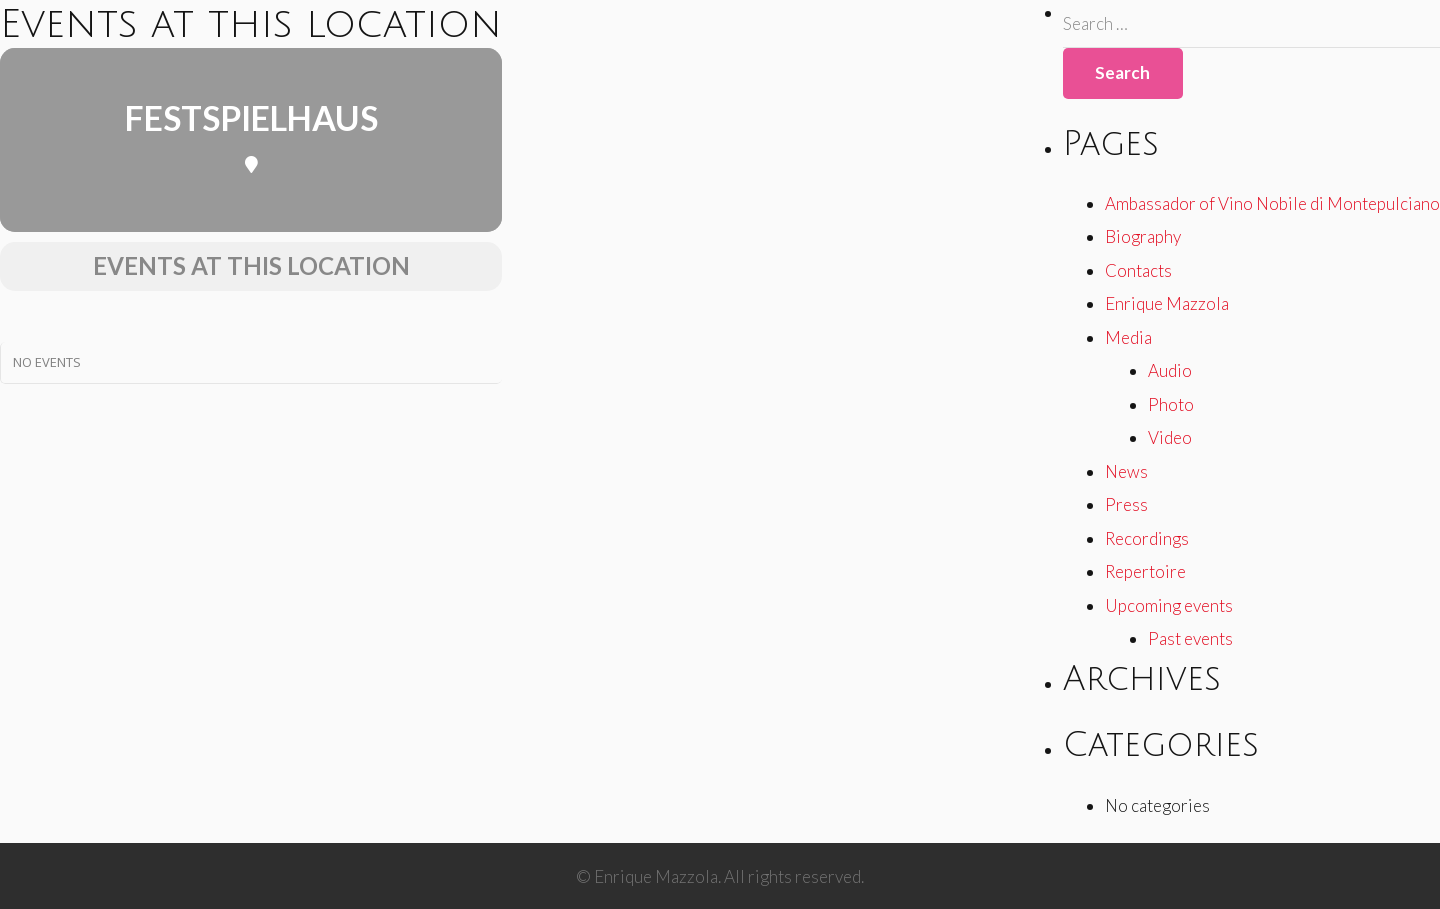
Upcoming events (1169, 605)
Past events (1190, 638)
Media (1128, 337)
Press (1126, 504)
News (1126, 471)
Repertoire (1145, 571)
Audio (1170, 370)
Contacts (1138, 270)
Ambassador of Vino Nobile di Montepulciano (1272, 203)
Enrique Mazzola (1167, 303)
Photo (1171, 404)
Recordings (1147, 538)
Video (1170, 437)
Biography (1143, 236)
